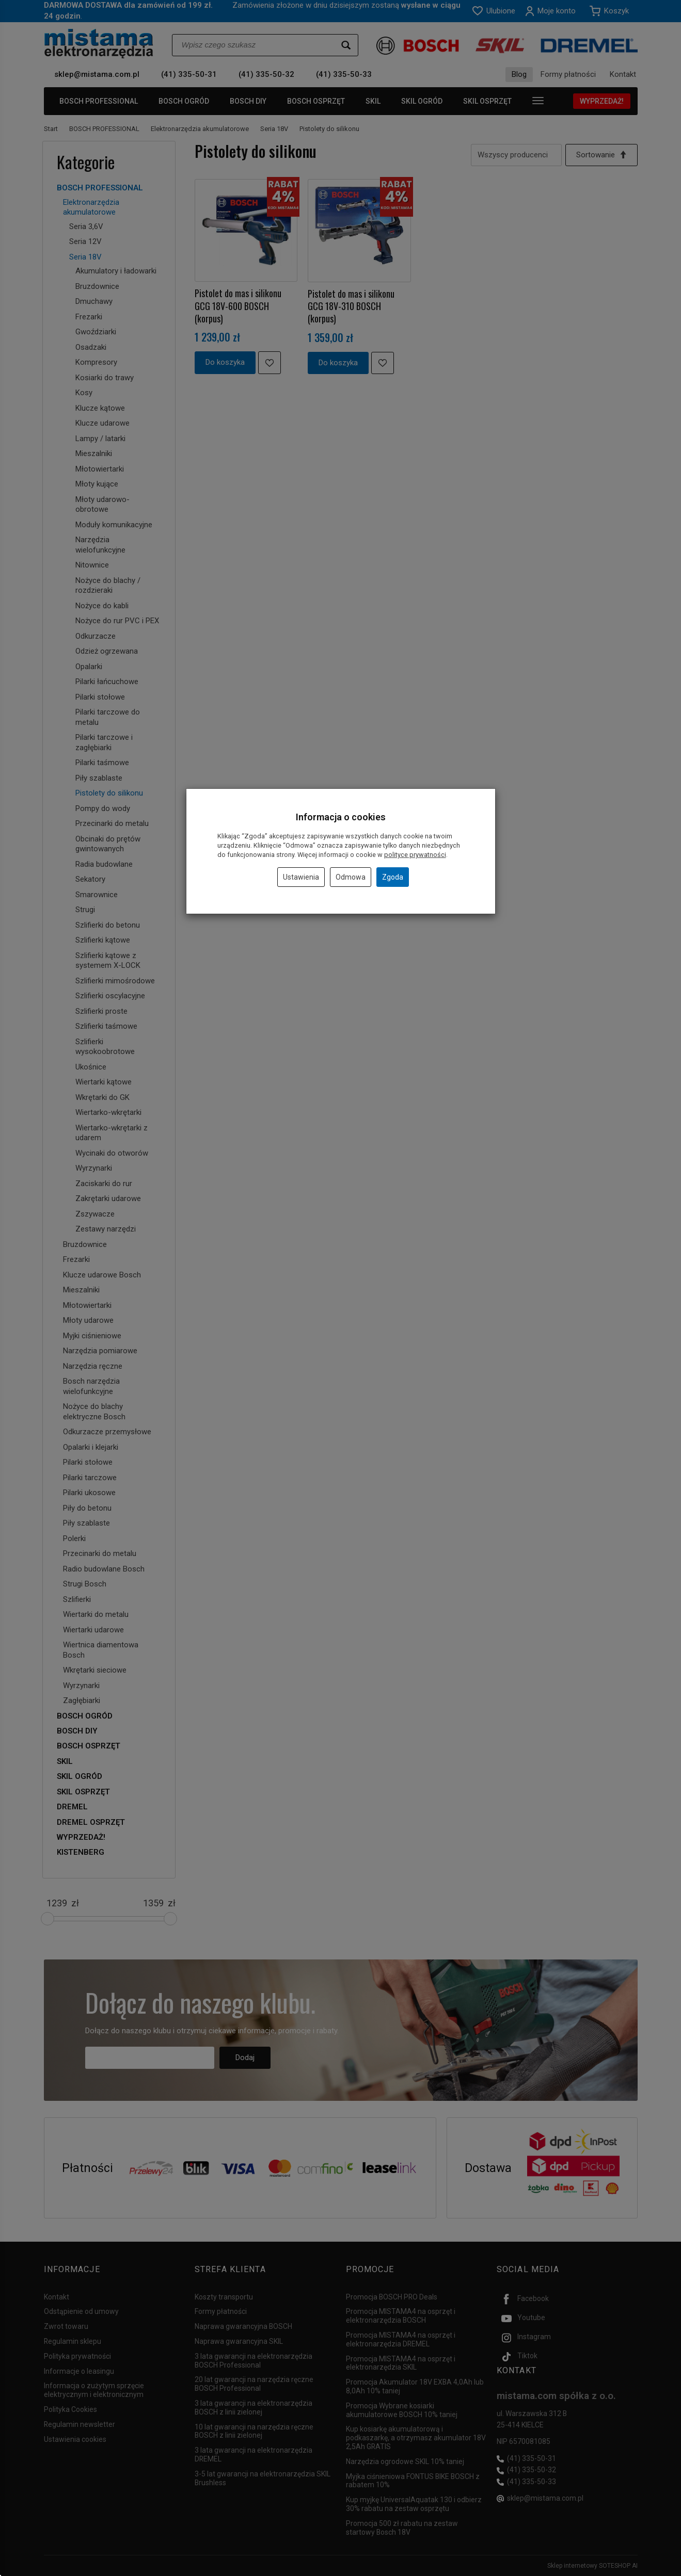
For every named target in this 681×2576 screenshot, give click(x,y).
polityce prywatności (415, 854)
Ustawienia (301, 877)
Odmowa (351, 877)
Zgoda (392, 877)
